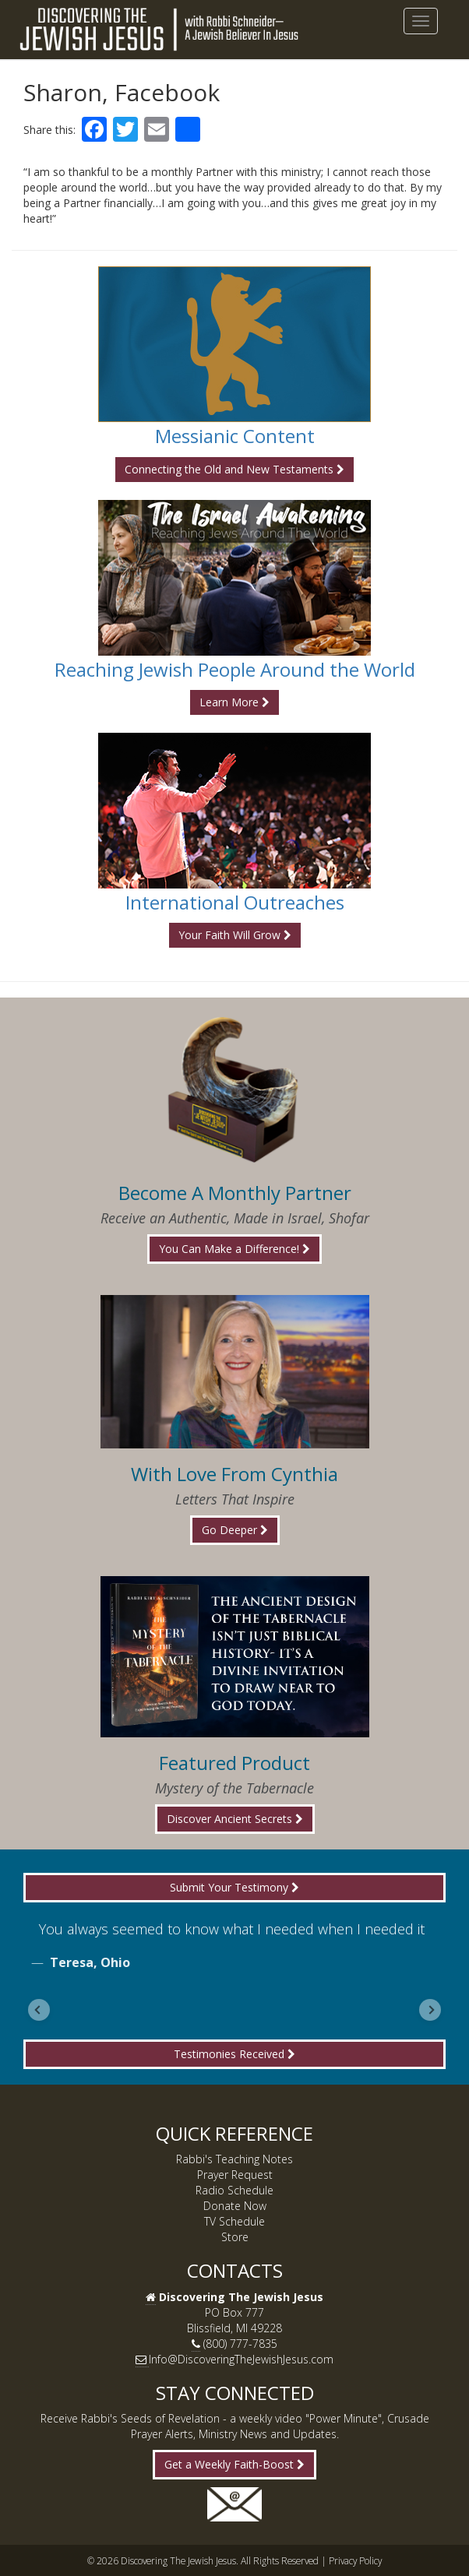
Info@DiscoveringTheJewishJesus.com (241, 2359)
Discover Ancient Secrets (235, 1818)
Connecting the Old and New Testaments (234, 469)
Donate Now (234, 2205)
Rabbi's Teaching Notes (234, 2159)
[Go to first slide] (430, 2010)
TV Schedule (234, 2221)
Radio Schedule (234, 2190)
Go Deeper (235, 1529)
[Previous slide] (39, 2010)
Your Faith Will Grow (234, 934)
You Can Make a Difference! (234, 1248)
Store (235, 2236)
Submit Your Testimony (234, 1887)
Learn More (234, 702)
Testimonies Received (234, 2053)
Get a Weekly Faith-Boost (234, 2464)
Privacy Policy (355, 2560)
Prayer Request (235, 2174)
